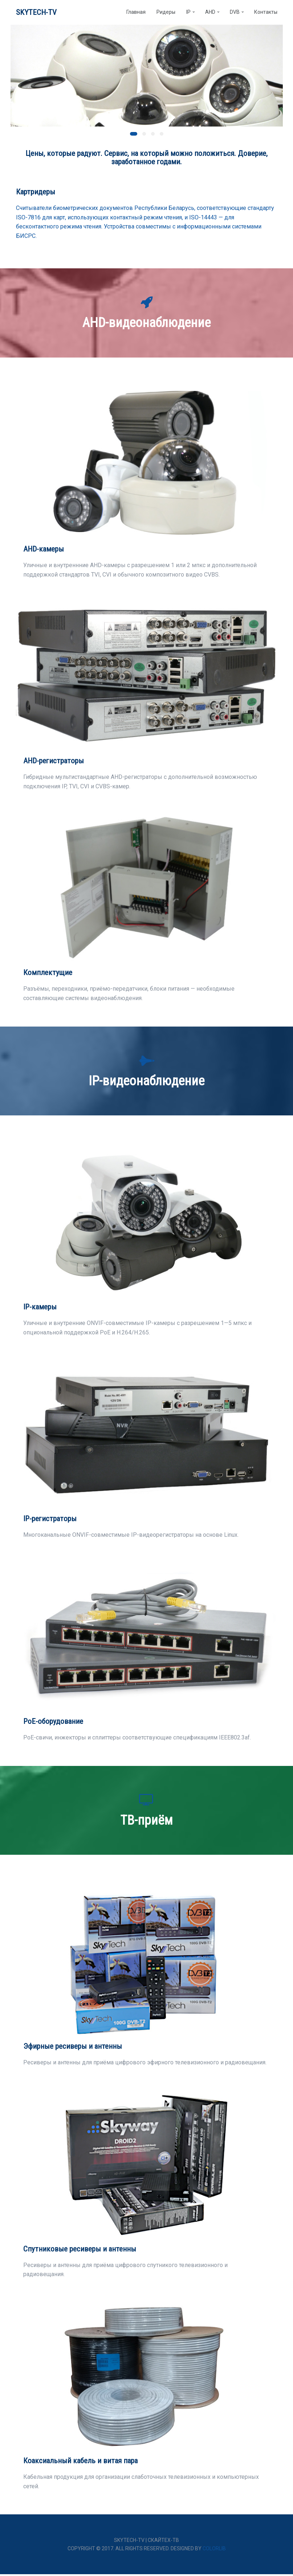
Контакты (265, 13)
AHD (210, 13)
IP (188, 13)
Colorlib (214, 2550)
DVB (235, 13)
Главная (136, 13)
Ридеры (165, 13)
